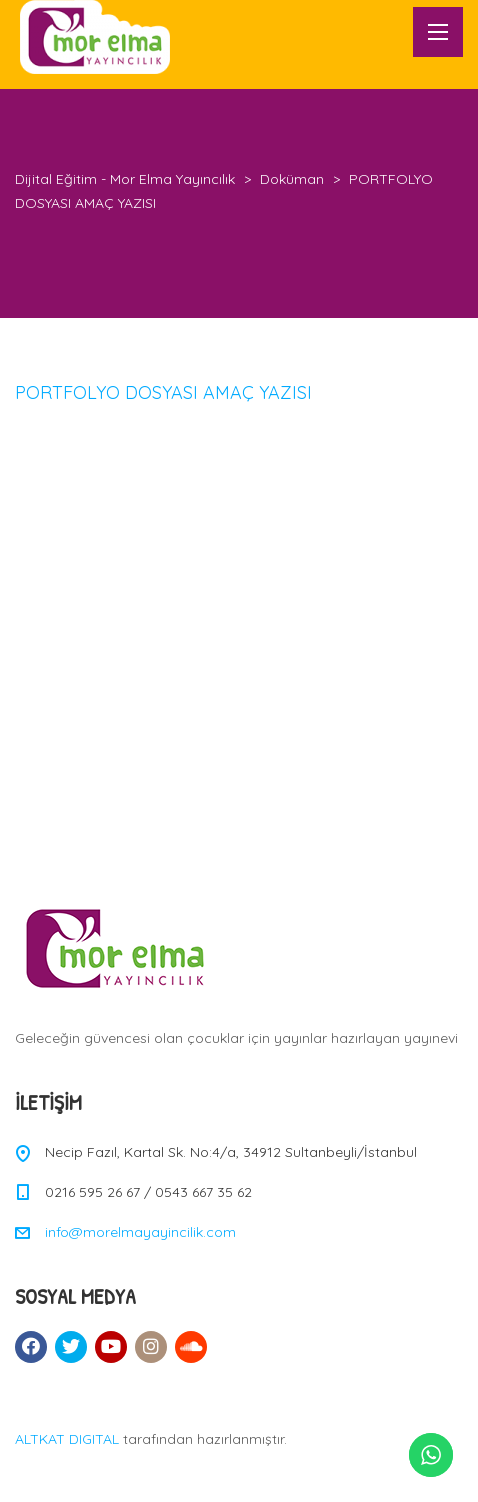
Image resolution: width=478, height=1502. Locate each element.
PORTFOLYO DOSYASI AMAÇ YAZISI (163, 392)
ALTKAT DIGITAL (67, 1439)
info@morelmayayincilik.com (140, 1232)
